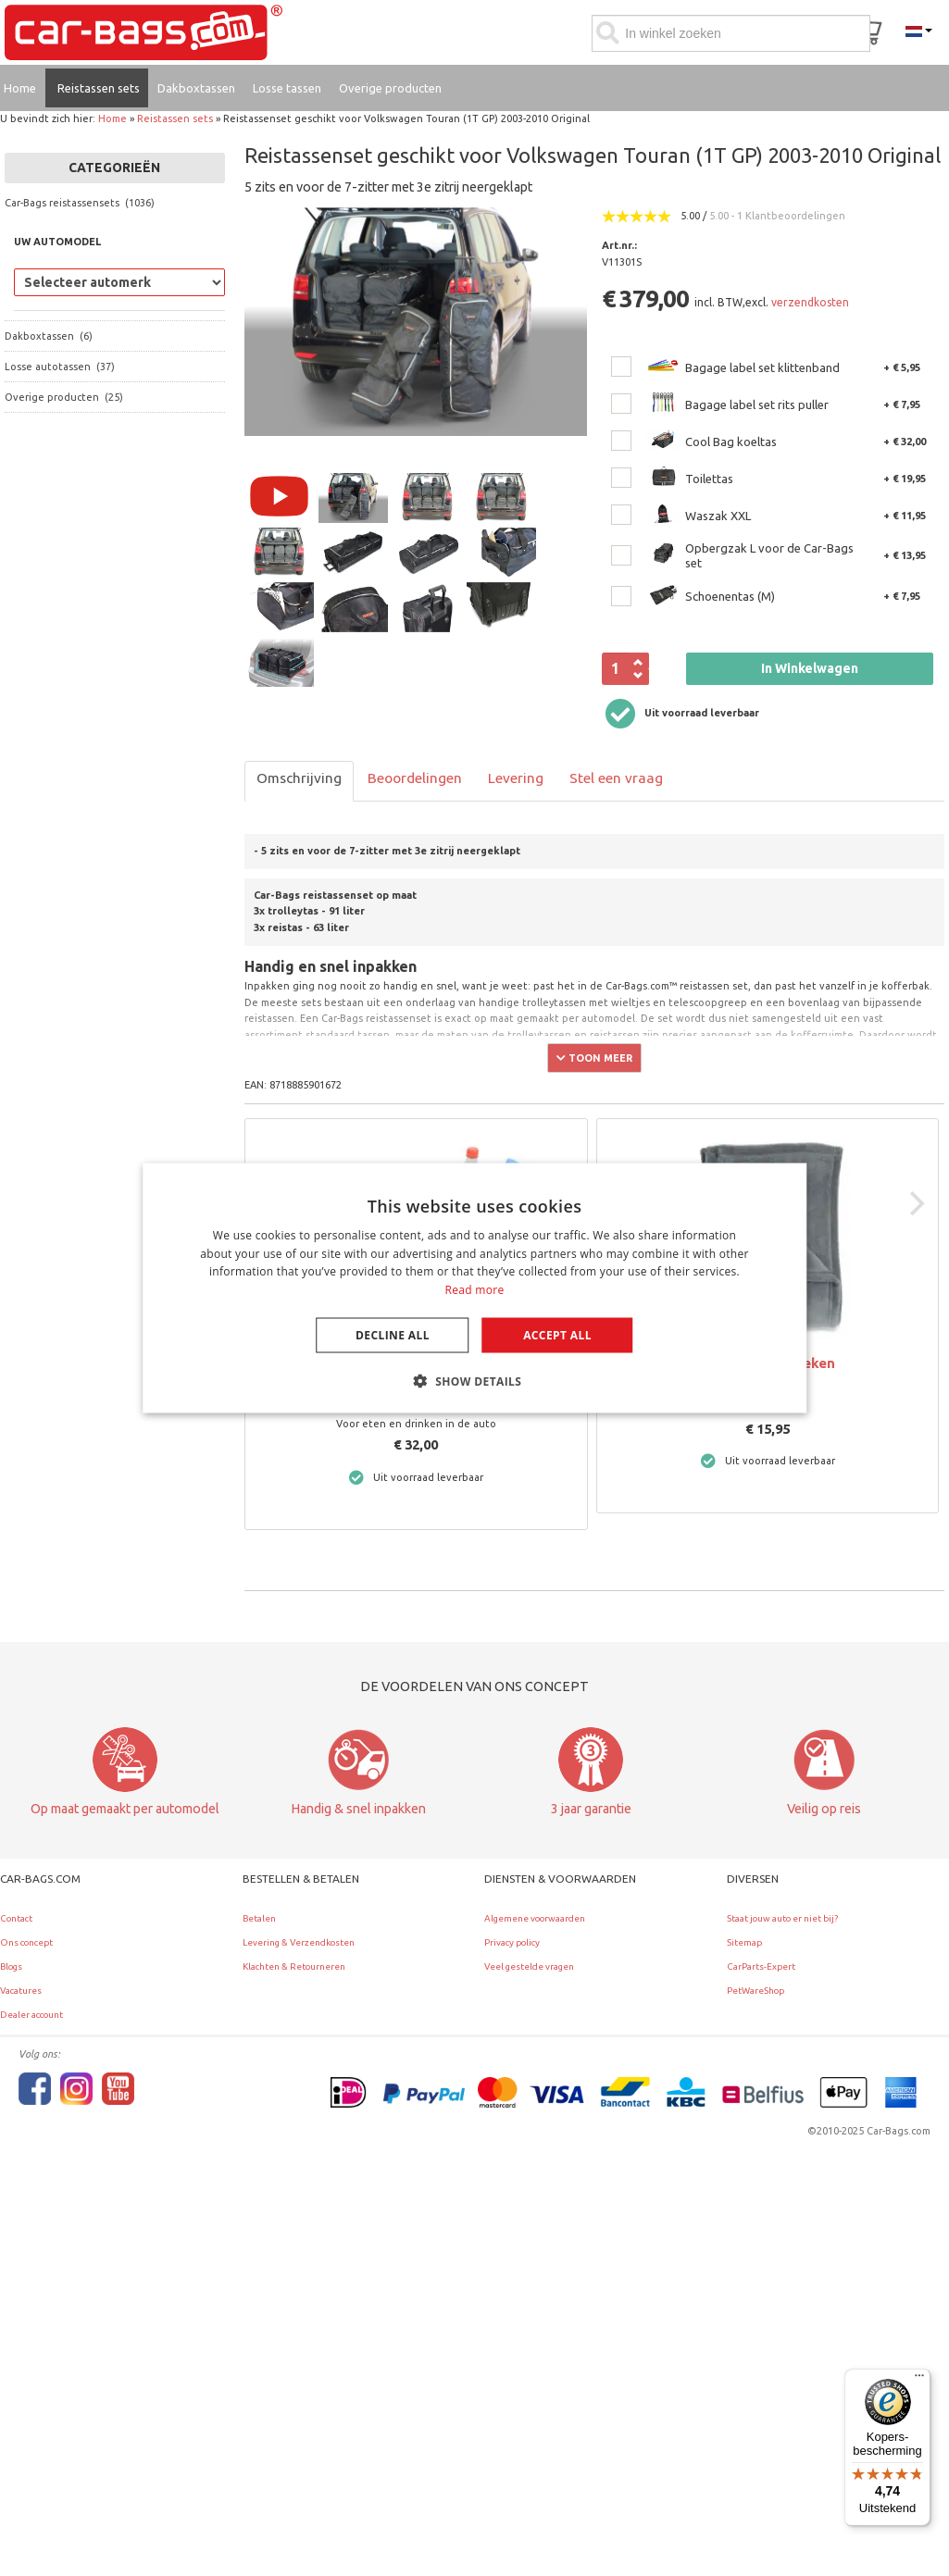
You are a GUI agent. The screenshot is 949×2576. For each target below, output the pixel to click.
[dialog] (475, 1288)
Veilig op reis (824, 1808)
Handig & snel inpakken (358, 1808)
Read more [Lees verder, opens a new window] (475, 1290)
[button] (475, 1381)
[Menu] (919, 2380)
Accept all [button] (557, 1335)
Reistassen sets (175, 118)
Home (112, 118)
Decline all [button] (393, 1335)
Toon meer (594, 1058)
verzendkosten (810, 302)
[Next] (914, 1203)
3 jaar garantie (591, 1808)
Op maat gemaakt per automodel (125, 1808)
